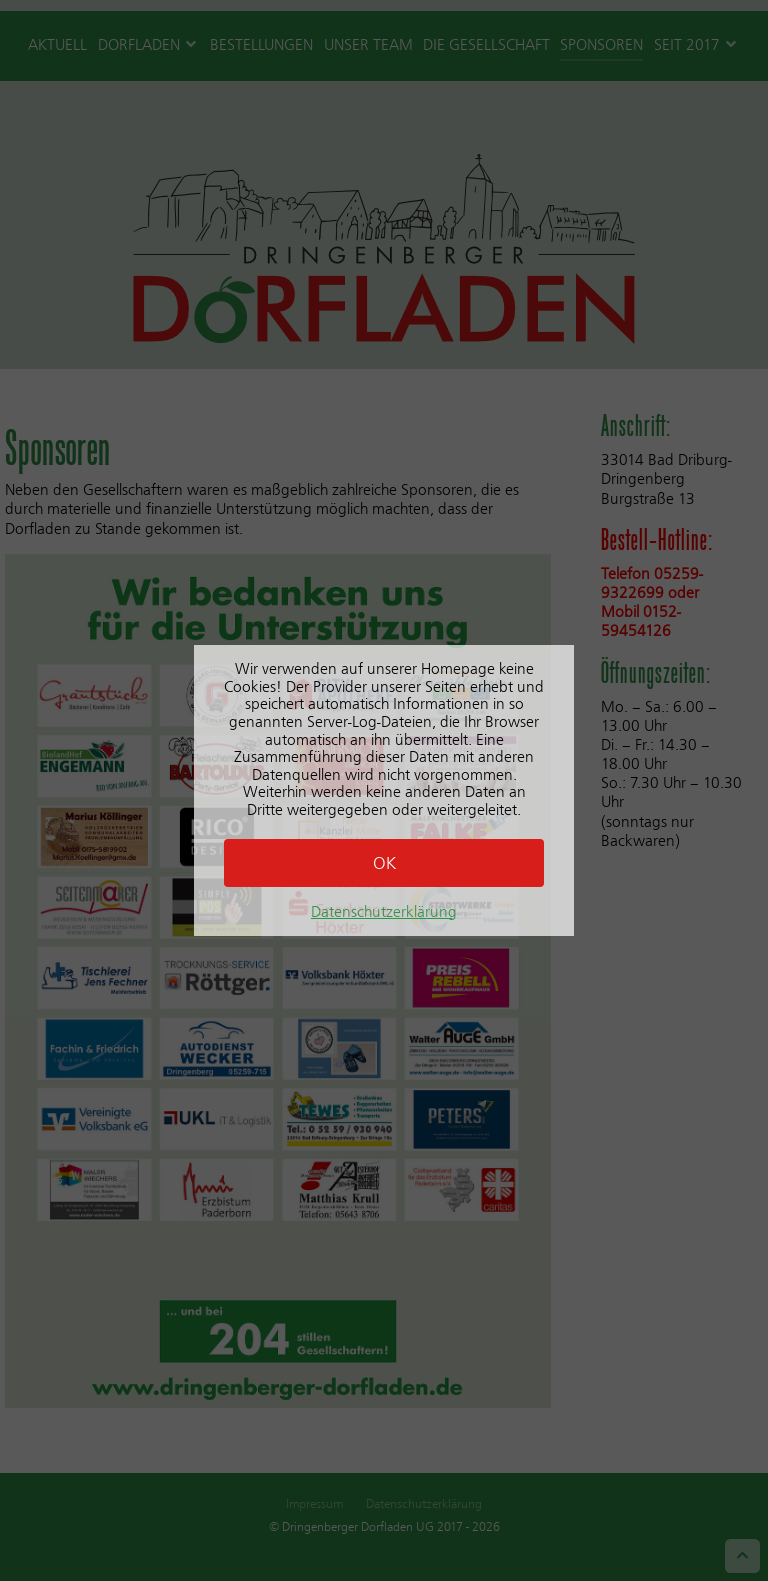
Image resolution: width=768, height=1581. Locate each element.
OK (384, 863)
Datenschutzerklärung (384, 911)
